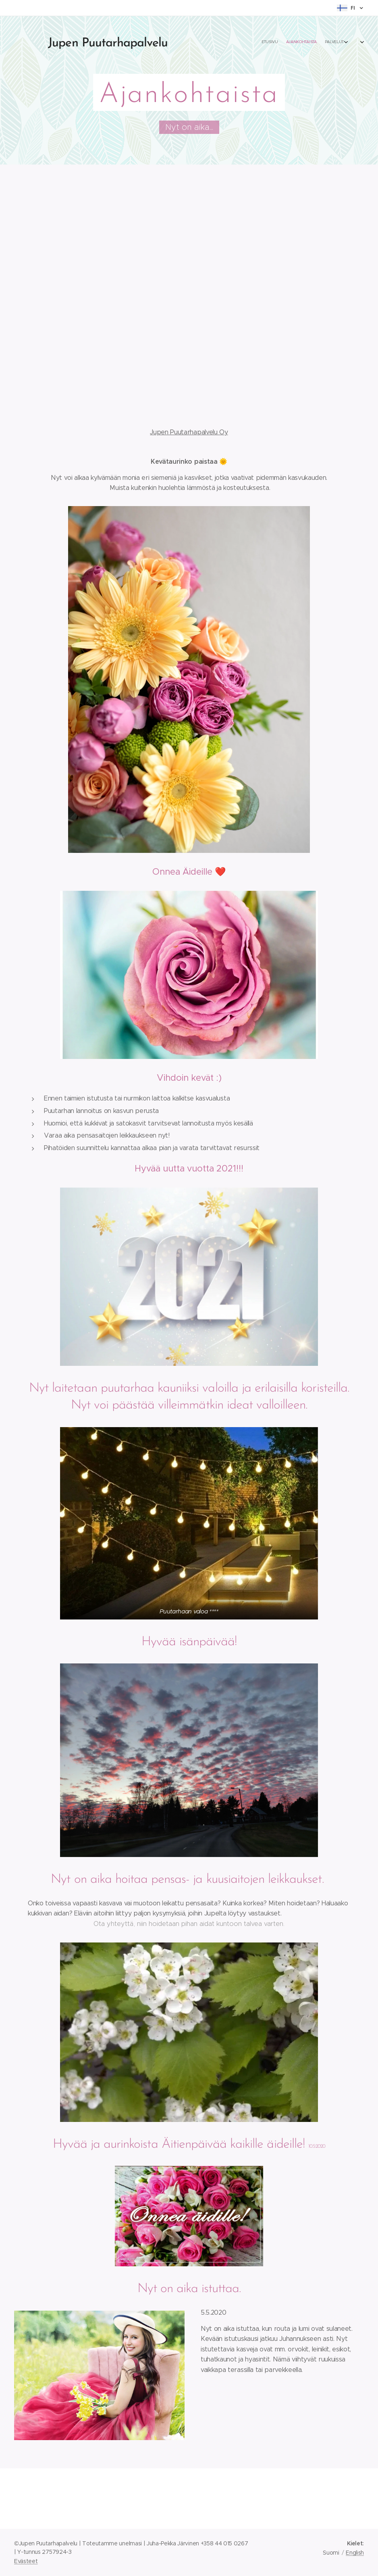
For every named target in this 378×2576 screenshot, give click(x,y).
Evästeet (25, 2561)
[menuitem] (319, 42)
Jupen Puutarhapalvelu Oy (189, 432)
